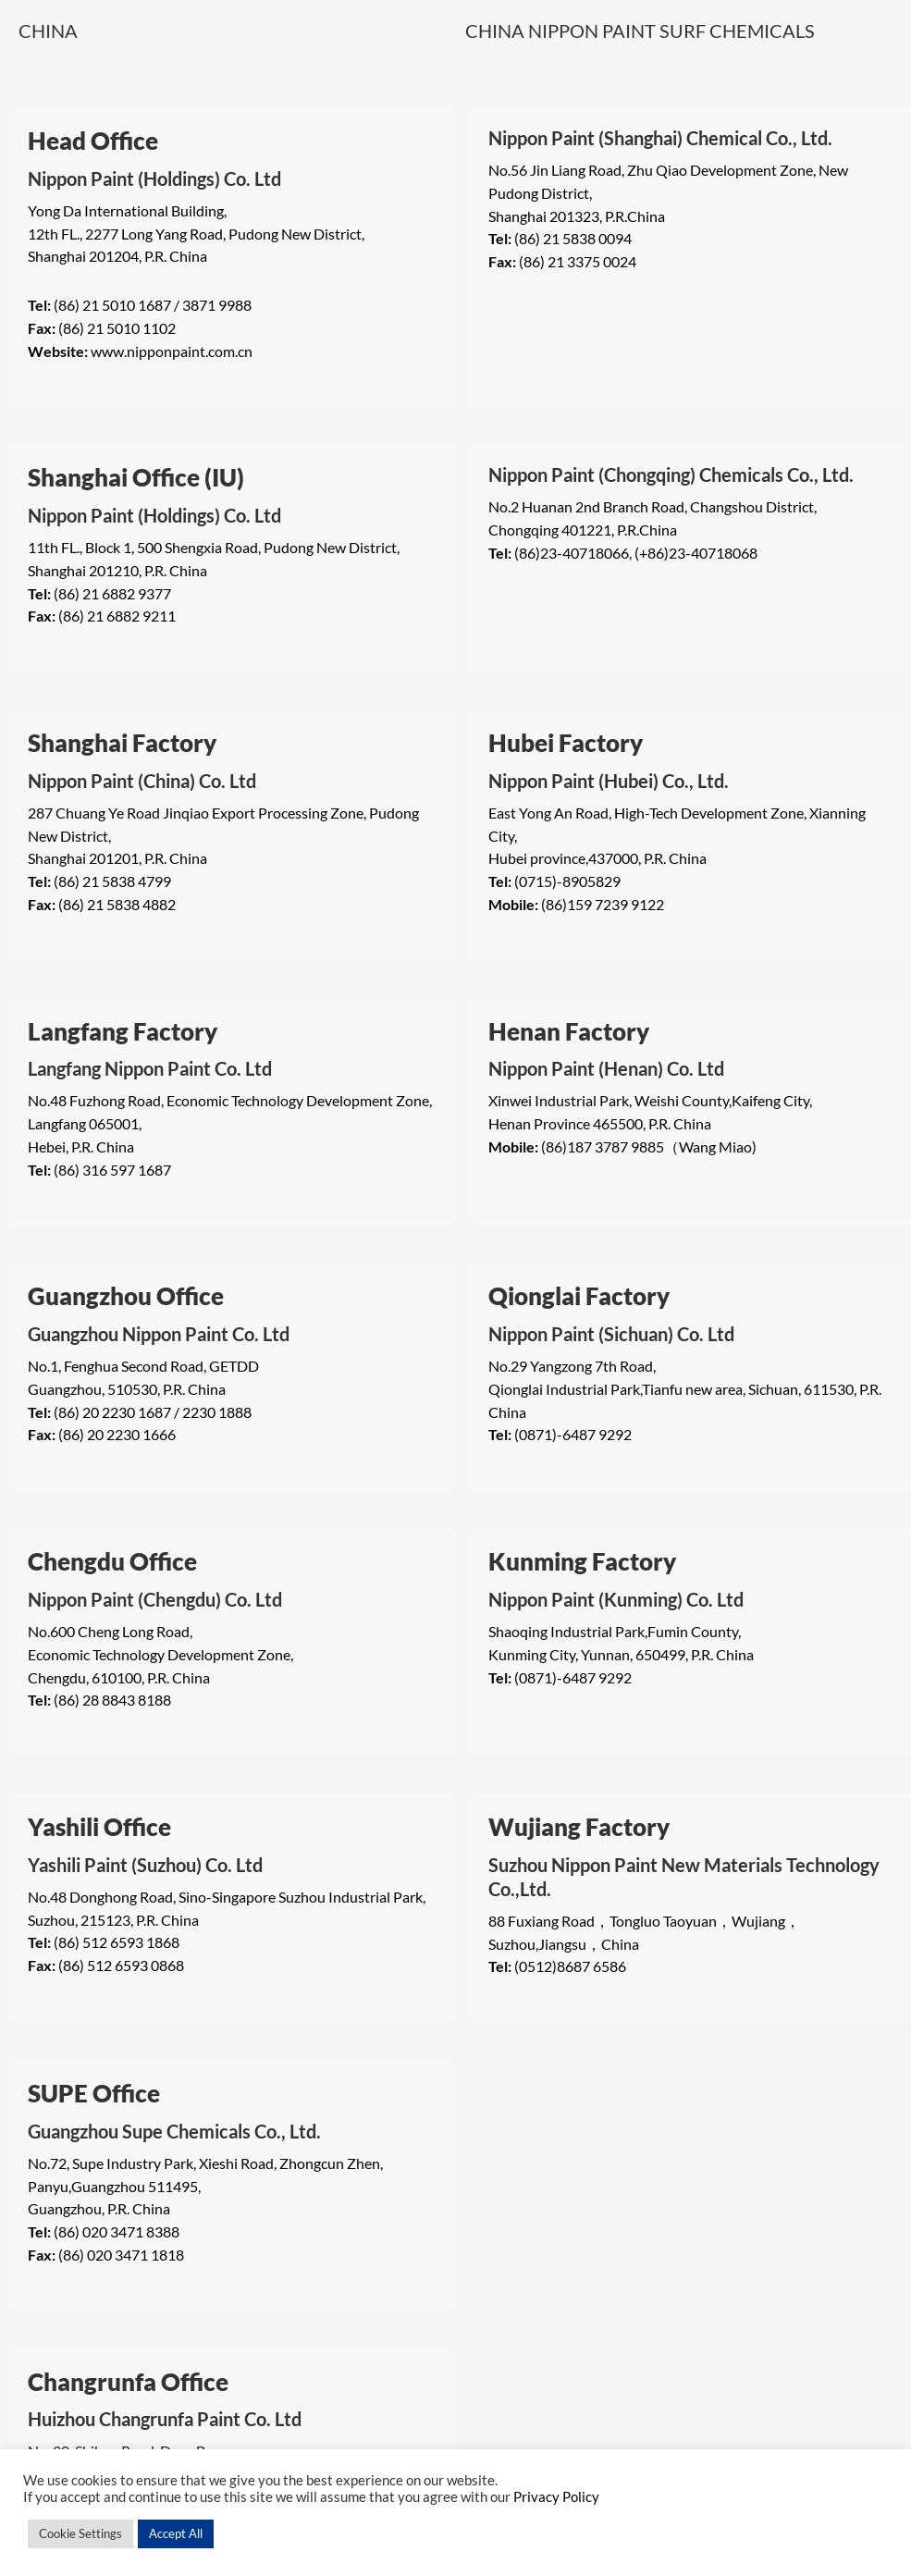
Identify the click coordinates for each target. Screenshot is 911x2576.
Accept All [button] (176, 2533)
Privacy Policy (556, 2497)
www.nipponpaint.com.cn (171, 351)
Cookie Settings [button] (80, 2533)
